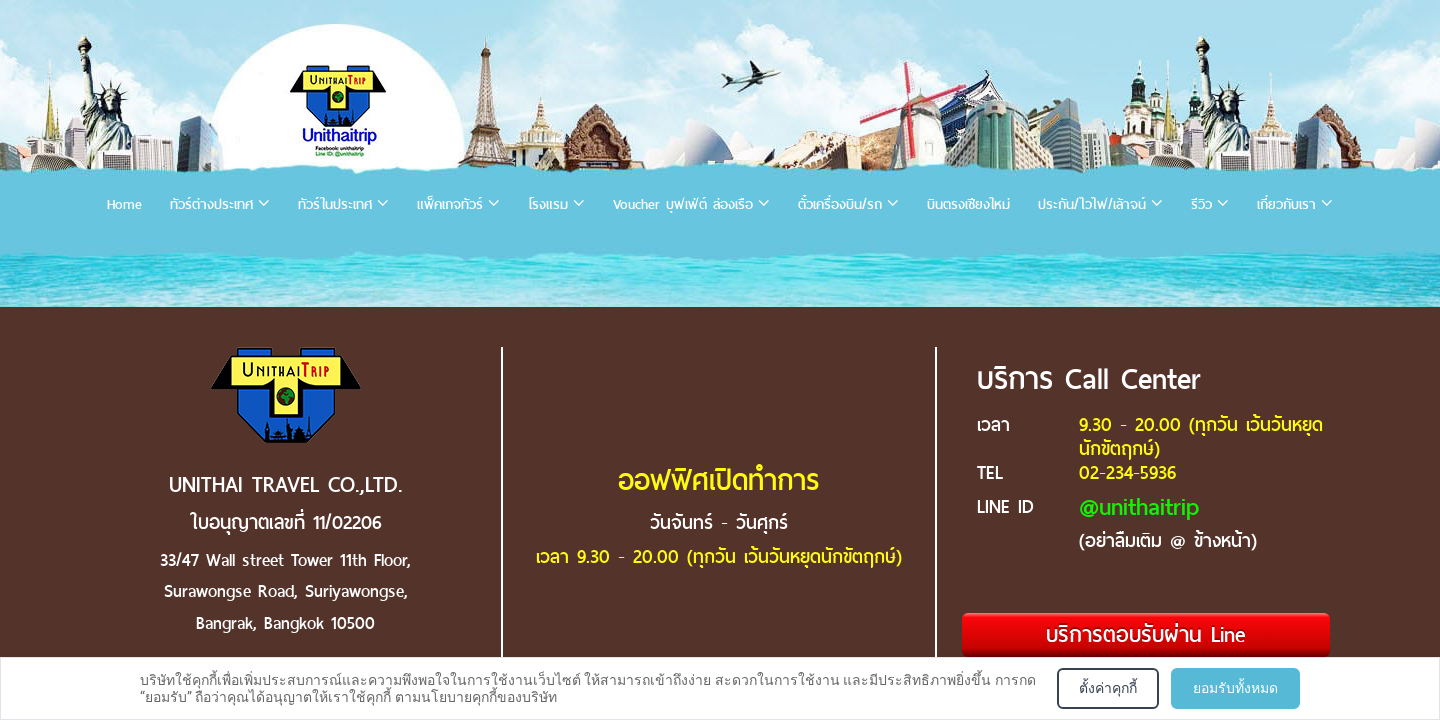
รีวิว (1201, 204)
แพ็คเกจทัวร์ (450, 204)
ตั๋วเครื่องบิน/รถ (840, 204)
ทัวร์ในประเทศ (335, 204)
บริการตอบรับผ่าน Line (1146, 634)
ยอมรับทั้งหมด (1235, 688)
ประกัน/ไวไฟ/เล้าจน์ (1092, 204)
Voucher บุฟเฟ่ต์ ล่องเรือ (683, 204)
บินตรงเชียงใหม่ (968, 204)
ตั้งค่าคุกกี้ (1108, 688)
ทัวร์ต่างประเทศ (211, 204)
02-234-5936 (1127, 472)
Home (124, 204)
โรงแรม (548, 204)
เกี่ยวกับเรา (1286, 204)
